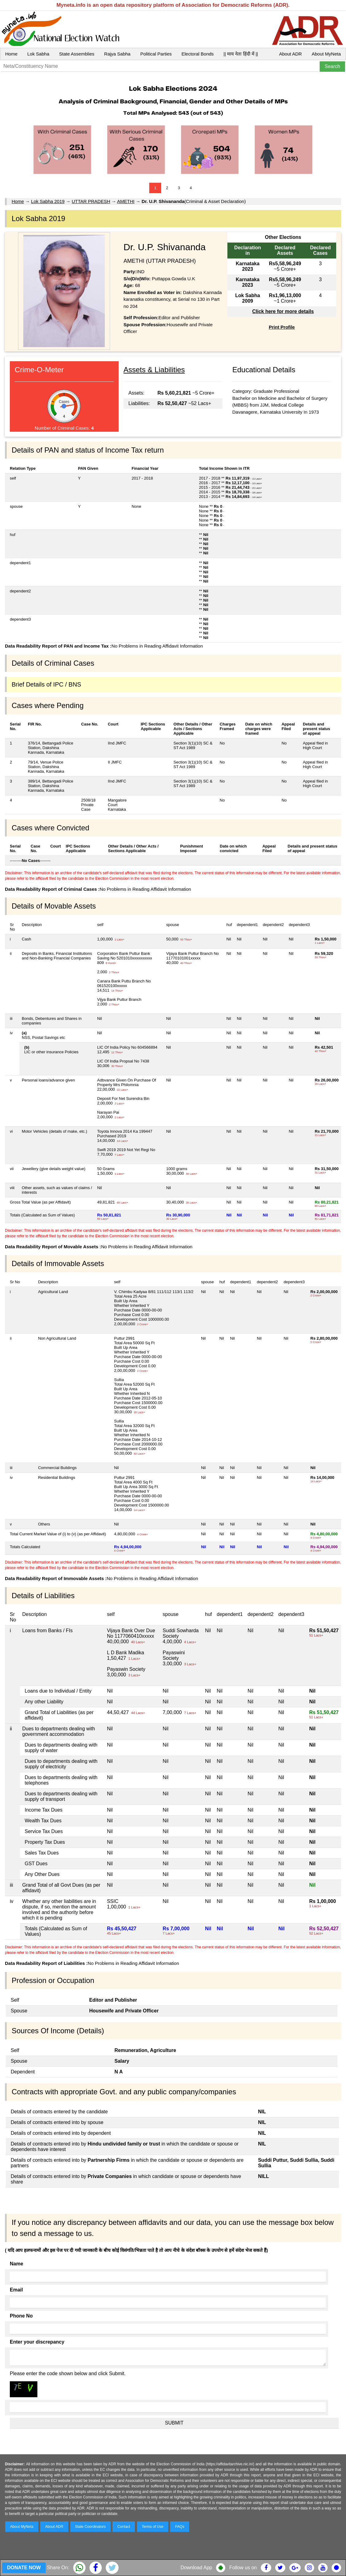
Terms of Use (153, 2526)
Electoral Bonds (197, 53)
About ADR (290, 53)
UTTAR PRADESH (91, 201)
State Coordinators (90, 2526)
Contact (123, 2526)
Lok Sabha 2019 (47, 201)
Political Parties (156, 53)
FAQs (179, 2526)
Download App (196, 2567)
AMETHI (126, 201)
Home (11, 53)
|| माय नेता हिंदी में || (240, 53)
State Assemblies (76, 53)
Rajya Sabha (117, 53)
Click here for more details (283, 311)
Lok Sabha (38, 53)
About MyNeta (326, 53)
